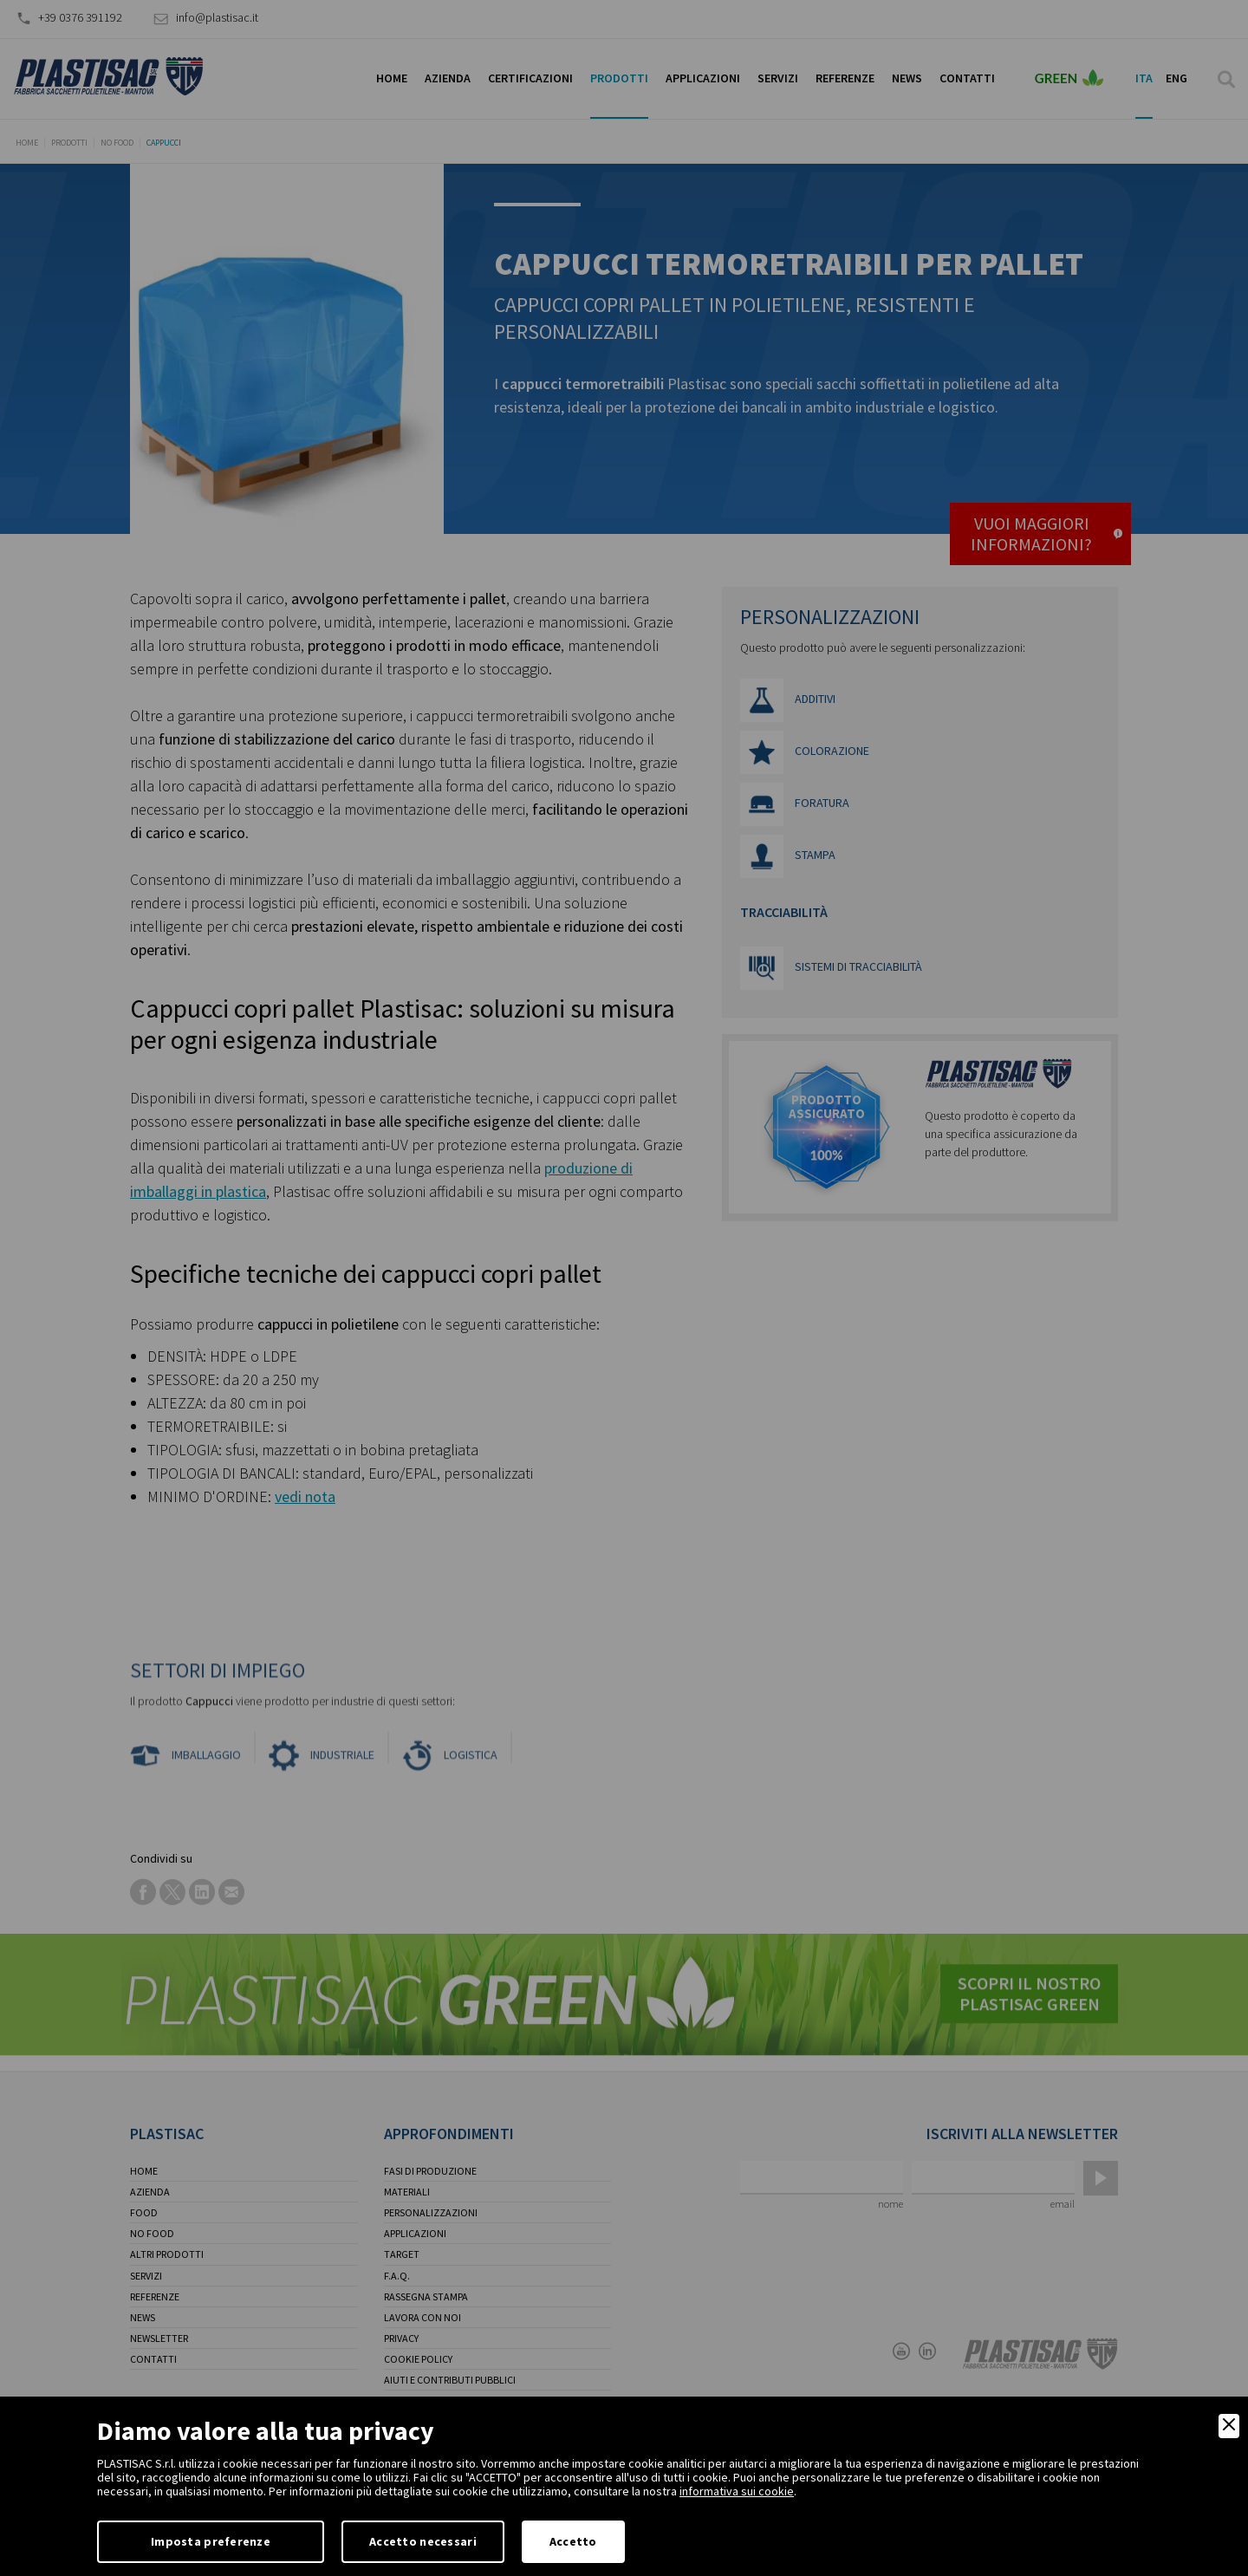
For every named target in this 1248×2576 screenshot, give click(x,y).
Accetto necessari (423, 2541)
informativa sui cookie (736, 2491)
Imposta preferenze (210, 2541)
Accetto (573, 2541)
